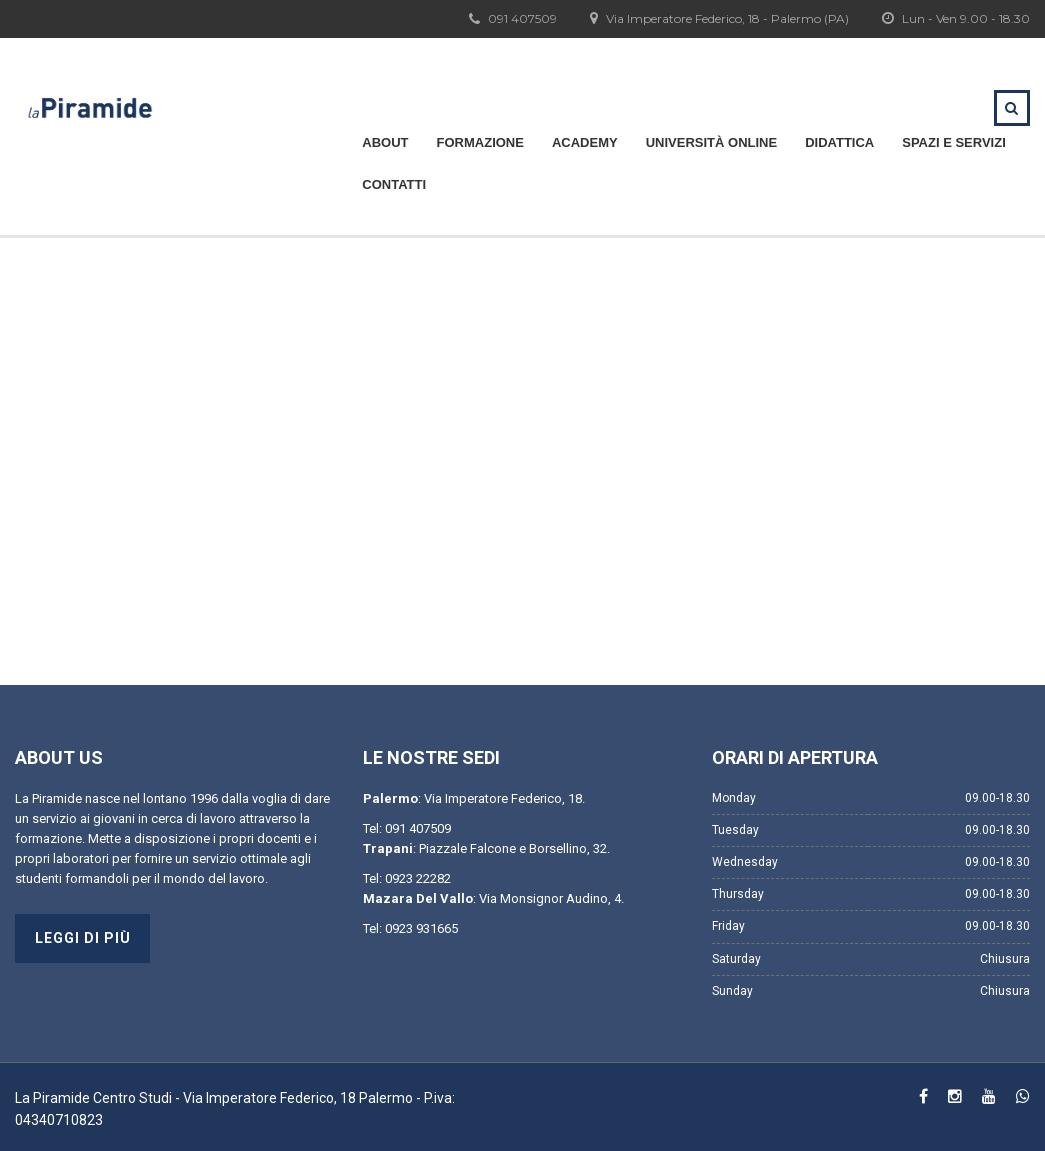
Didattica (839, 142)
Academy (585, 142)
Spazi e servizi (954, 142)
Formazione (480, 142)
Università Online (711, 142)
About (385, 142)
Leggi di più (83, 938)
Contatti (394, 184)
